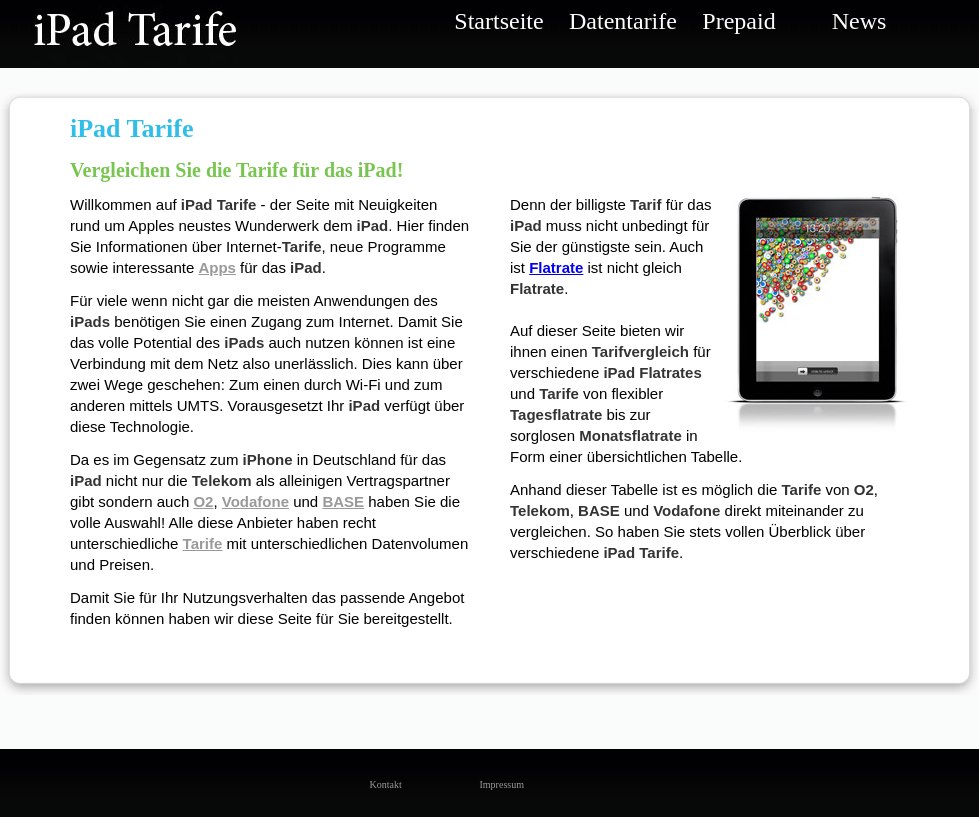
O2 (203, 501)
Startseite (498, 21)
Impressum (495, 784)
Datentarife (619, 21)
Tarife (203, 543)
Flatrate (556, 267)
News (859, 21)
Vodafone (255, 501)
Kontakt (385, 784)
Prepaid (738, 21)
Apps (217, 267)
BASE (343, 501)
